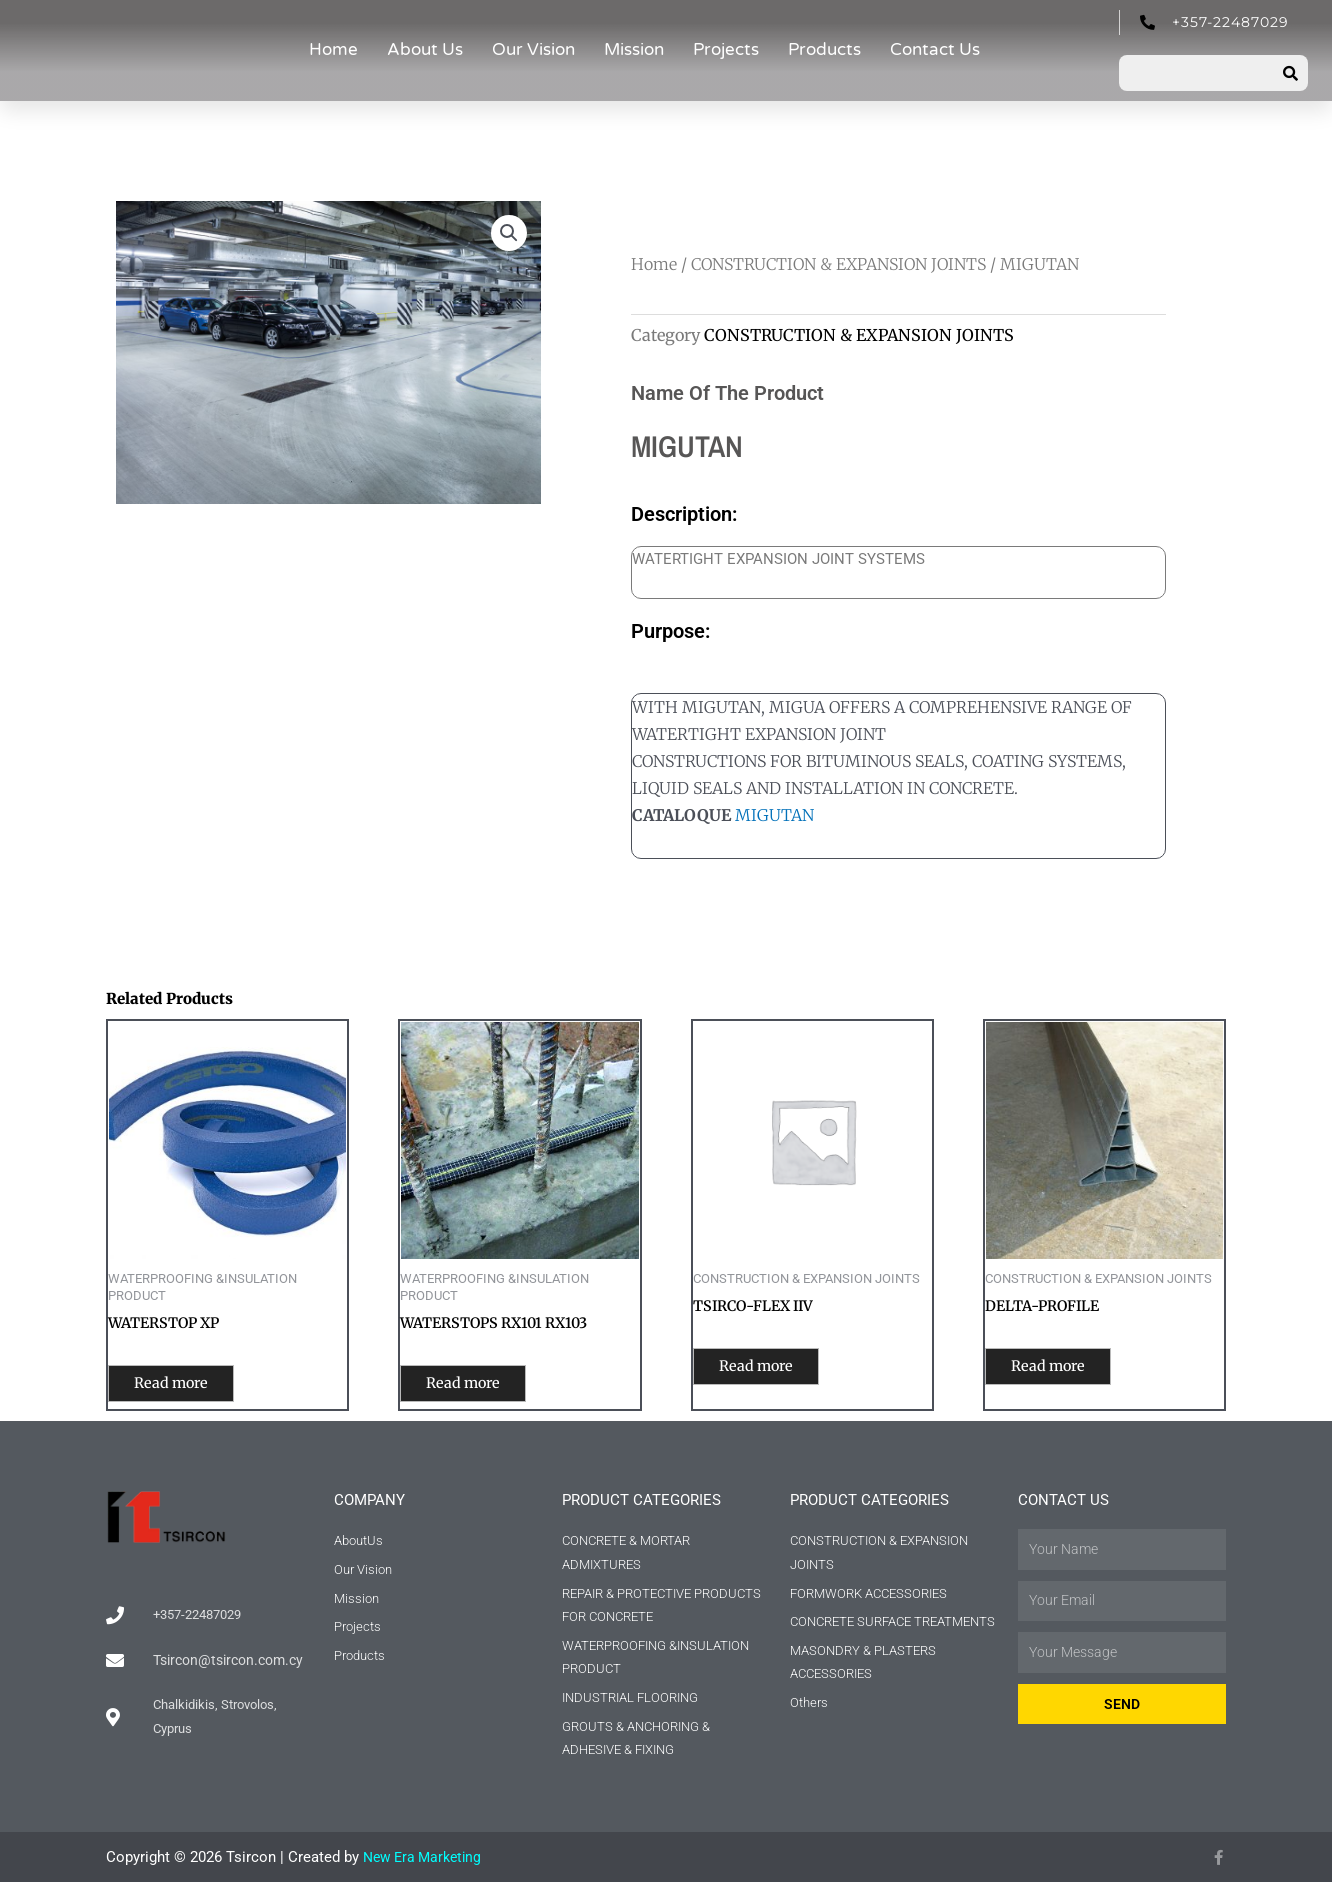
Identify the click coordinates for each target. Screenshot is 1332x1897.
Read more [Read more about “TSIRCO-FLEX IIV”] (773, 1369)
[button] (508, 234)
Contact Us (935, 49)
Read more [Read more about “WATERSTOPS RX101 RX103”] (480, 1385)
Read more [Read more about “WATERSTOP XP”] (188, 1385)
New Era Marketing (426, 1872)
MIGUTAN (774, 815)
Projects (726, 49)
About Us (425, 49)
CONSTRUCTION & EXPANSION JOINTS (838, 264)
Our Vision (533, 49)
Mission (634, 49)
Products (824, 49)
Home (333, 49)
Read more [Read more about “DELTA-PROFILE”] (1065, 1369)
